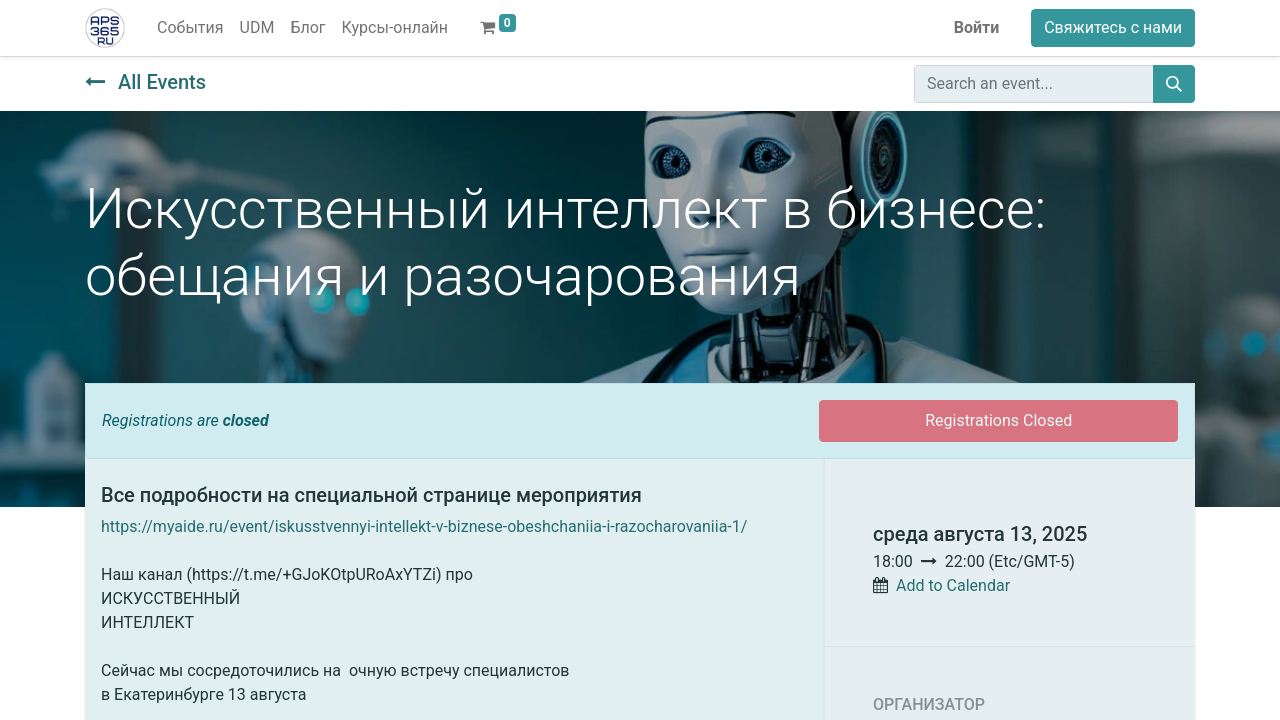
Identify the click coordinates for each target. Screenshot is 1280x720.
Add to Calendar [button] (953, 585)
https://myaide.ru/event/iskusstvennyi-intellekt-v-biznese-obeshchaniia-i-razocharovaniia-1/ (424, 526)
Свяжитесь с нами (1113, 27)
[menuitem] (190, 28)
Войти (977, 27)
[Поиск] (1174, 84)
